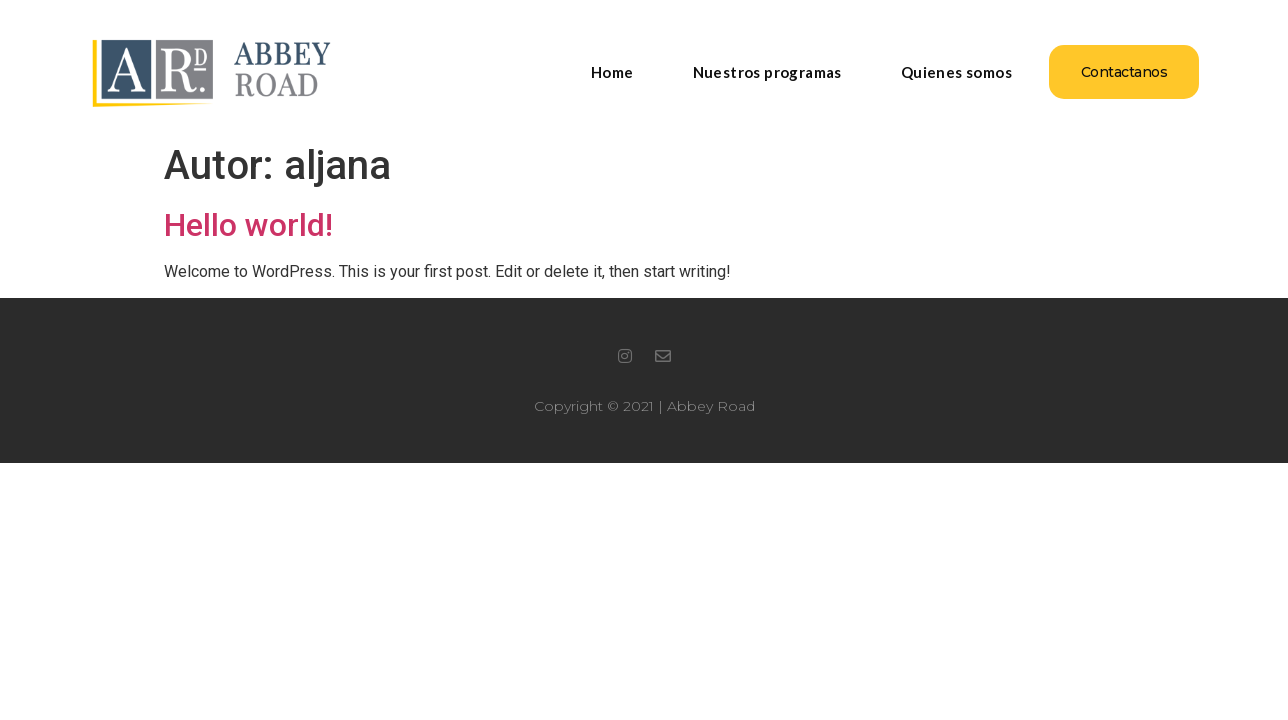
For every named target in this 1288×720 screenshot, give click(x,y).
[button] (1124, 72)
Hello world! (248, 225)
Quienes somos (956, 72)
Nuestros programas (767, 72)
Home (612, 72)
